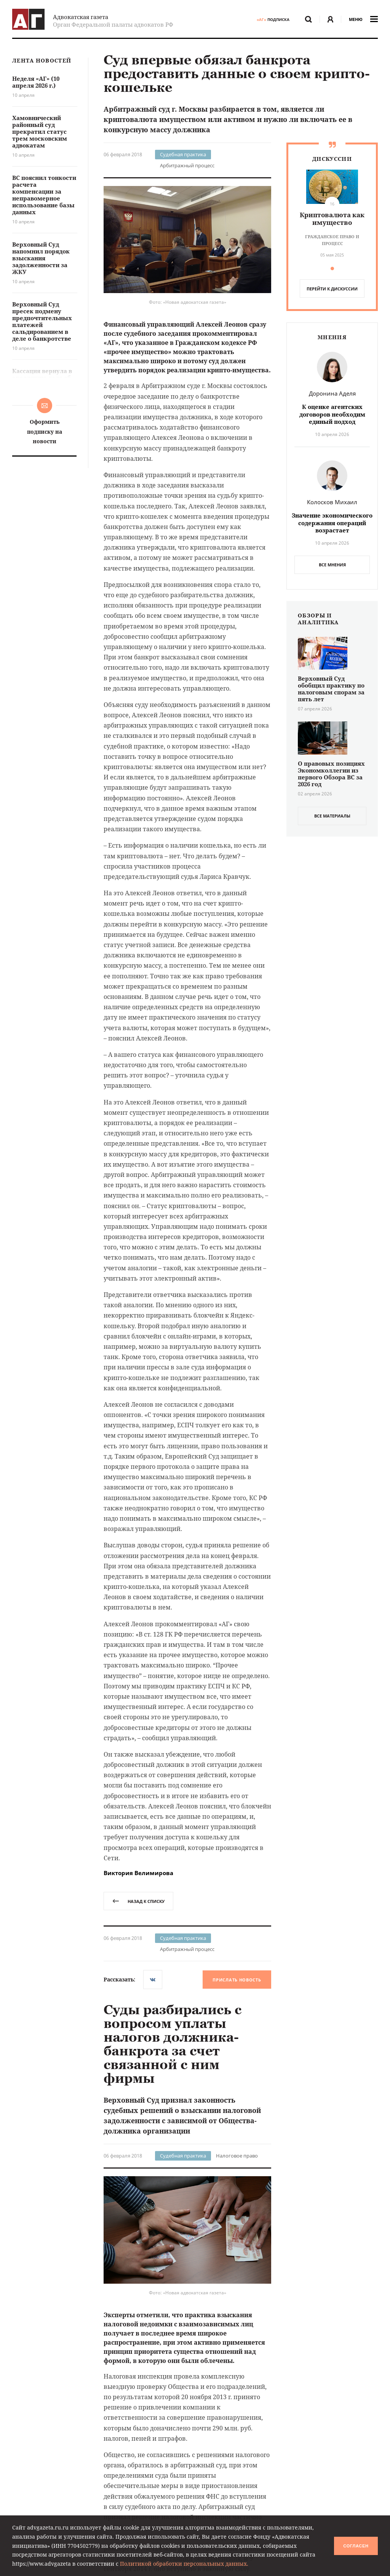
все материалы (332, 816)
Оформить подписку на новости (44, 431)
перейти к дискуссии (332, 289)
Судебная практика (183, 154)
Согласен (355, 2546)
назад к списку (138, 1901)
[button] (332, 268)
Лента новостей (41, 61)
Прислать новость (237, 1980)
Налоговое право (237, 2155)
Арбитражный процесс (187, 165)
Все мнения (332, 564)
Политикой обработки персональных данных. (184, 2563)
